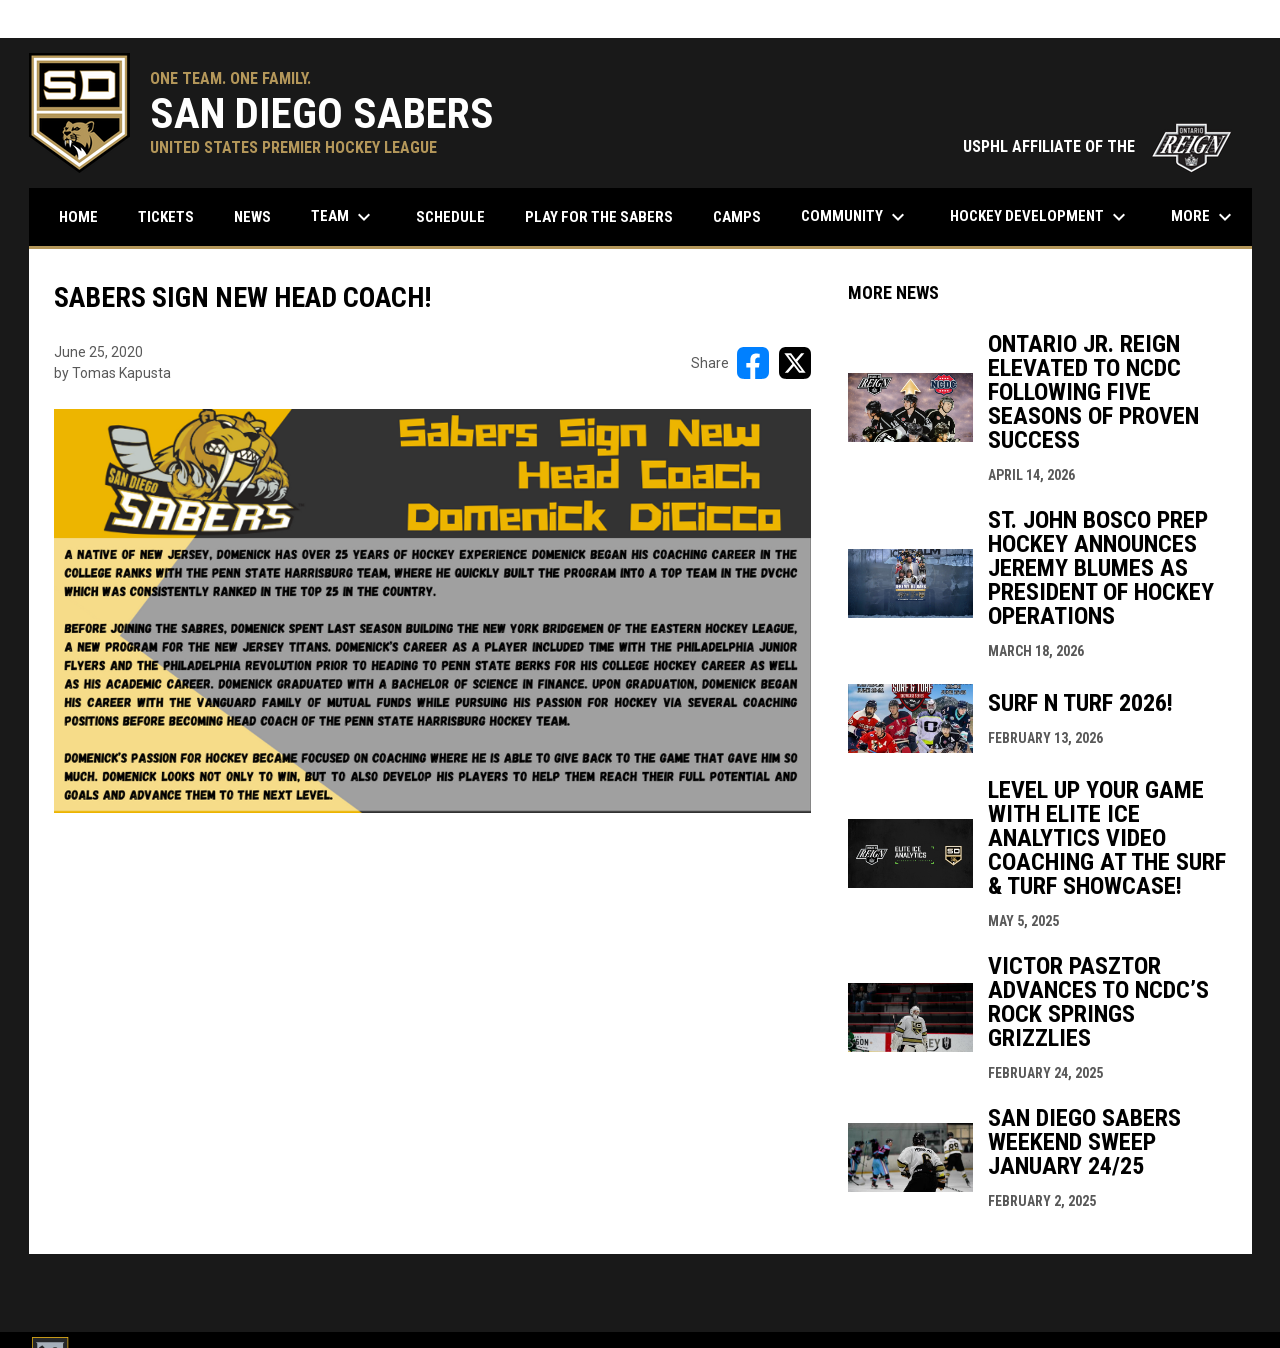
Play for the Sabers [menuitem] (599, 217)
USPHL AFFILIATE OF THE (1097, 146)
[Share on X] (795, 363)
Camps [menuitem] (737, 217)
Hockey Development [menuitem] (1040, 217)
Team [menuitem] (343, 217)
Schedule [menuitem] (458, 216)
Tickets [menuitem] (166, 217)
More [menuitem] (1204, 217)
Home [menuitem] (78, 217)
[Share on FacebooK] (753, 363)
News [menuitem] (252, 217)
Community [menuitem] (855, 217)
